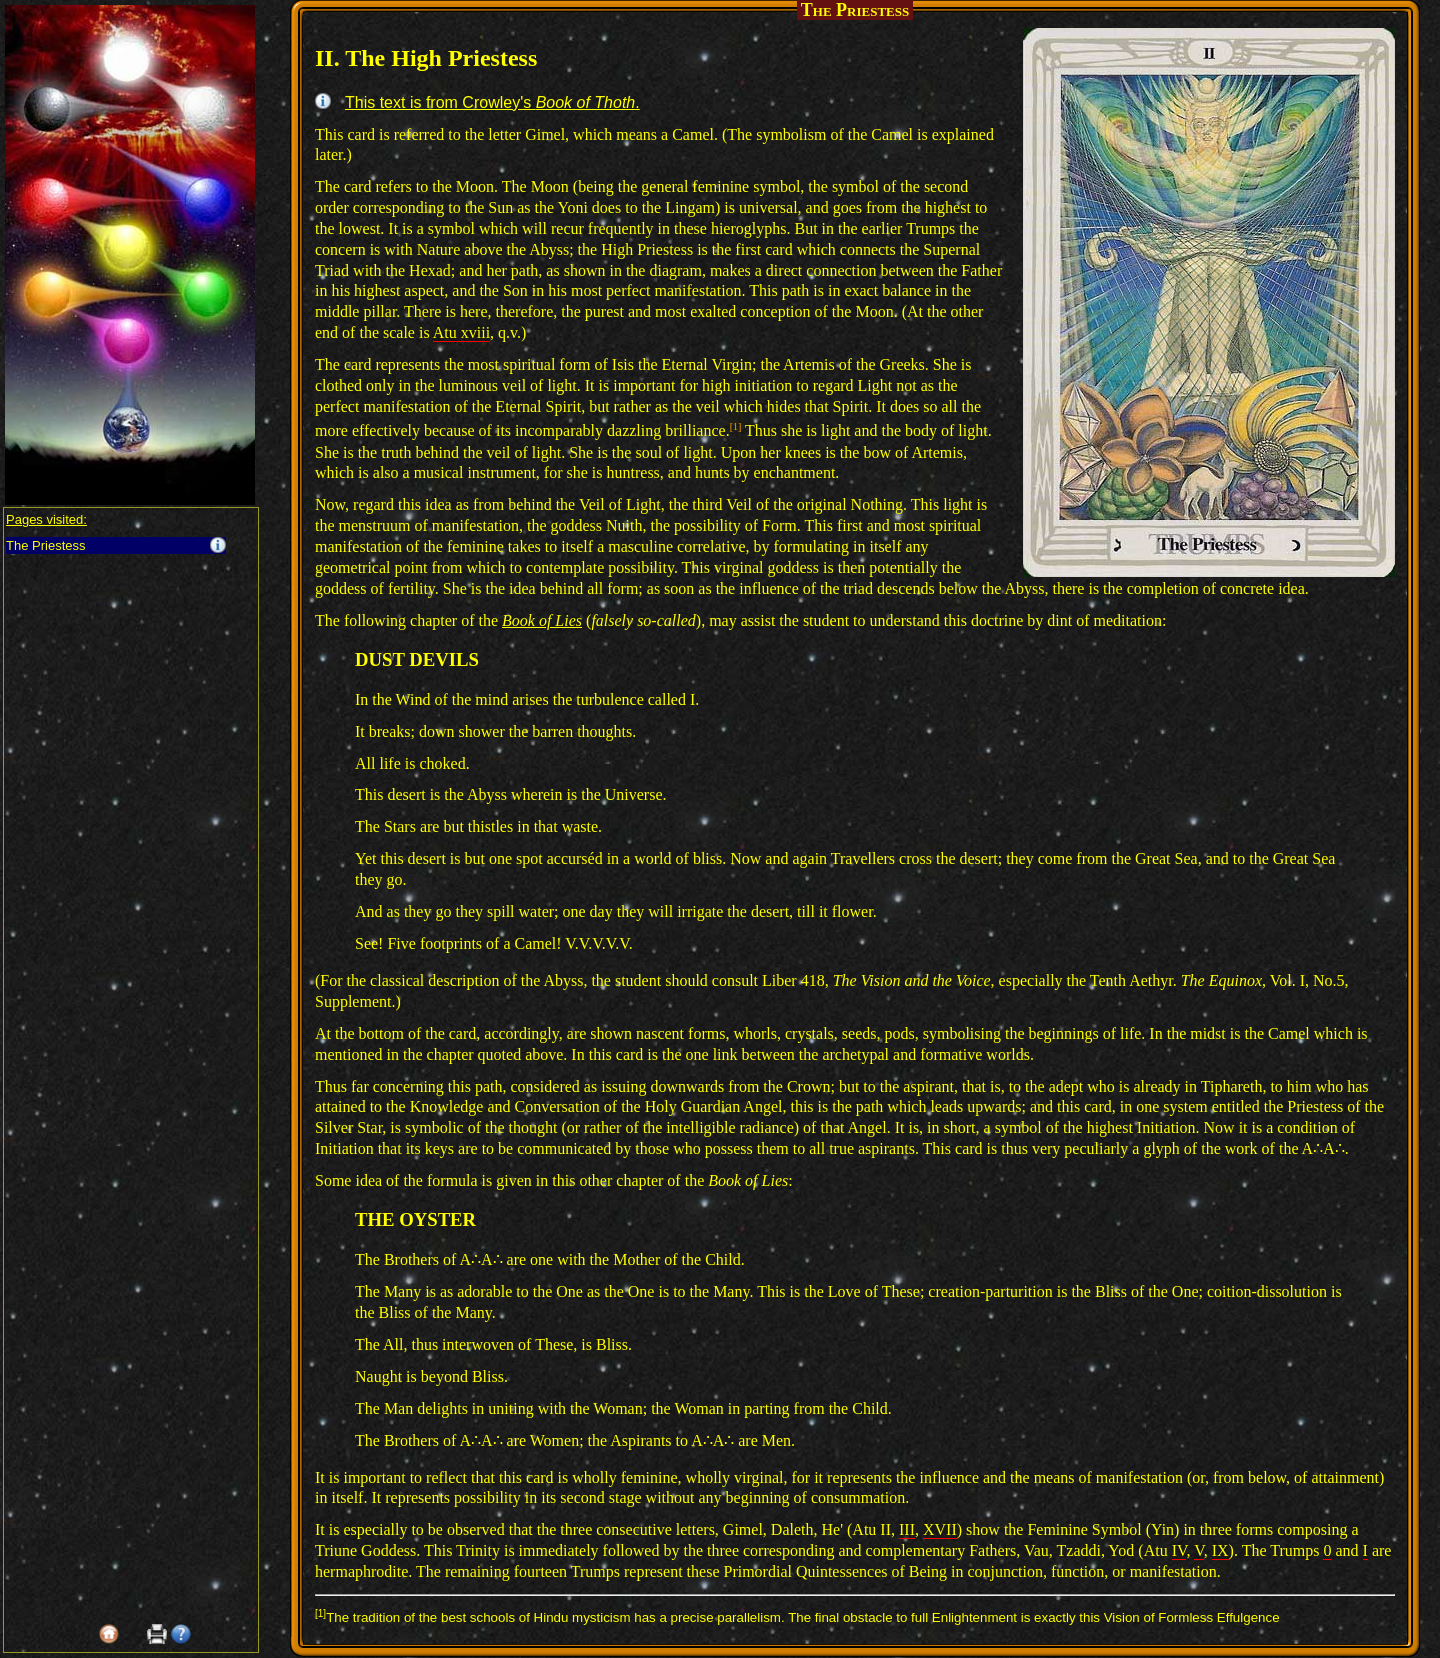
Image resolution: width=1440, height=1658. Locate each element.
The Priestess (45, 545)
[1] (736, 426)
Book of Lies (542, 620)
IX (1220, 1550)
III (907, 1529)
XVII (940, 1529)
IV (1179, 1550)
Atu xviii (461, 332)
